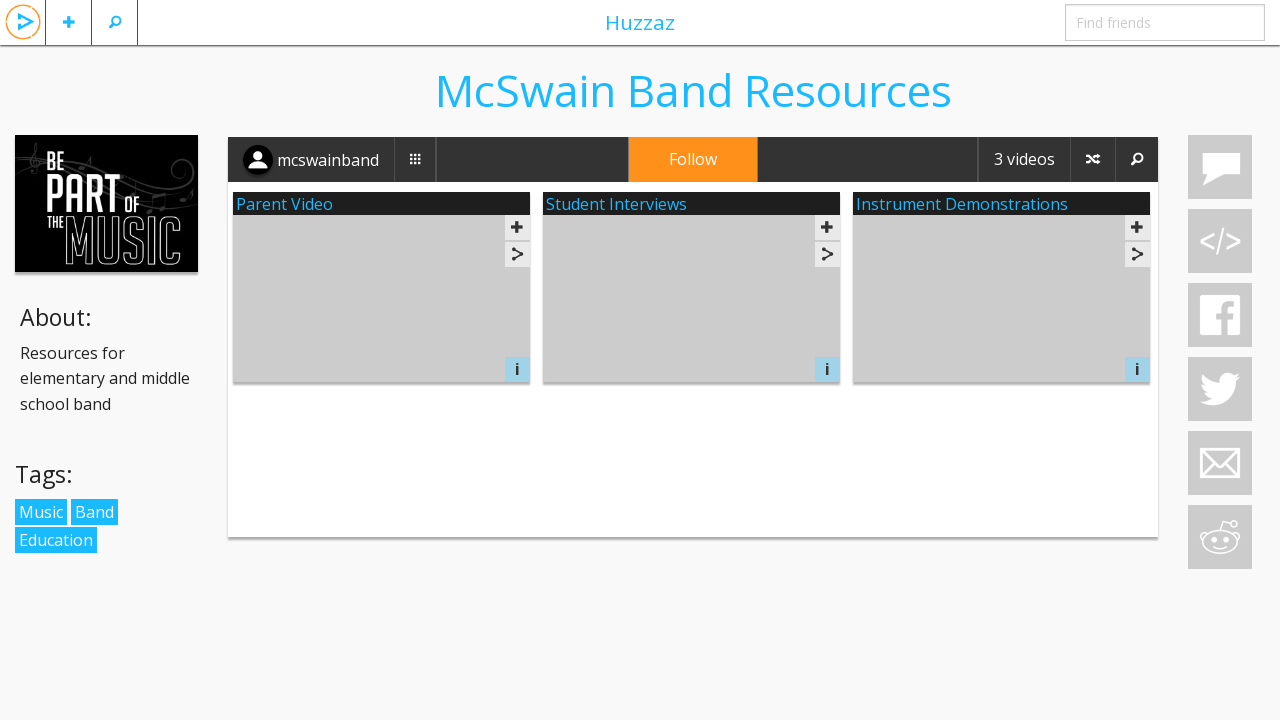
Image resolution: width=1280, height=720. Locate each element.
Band (94, 512)
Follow (693, 159)
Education (56, 540)
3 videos (1024, 159)
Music (41, 512)
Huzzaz (640, 22)
